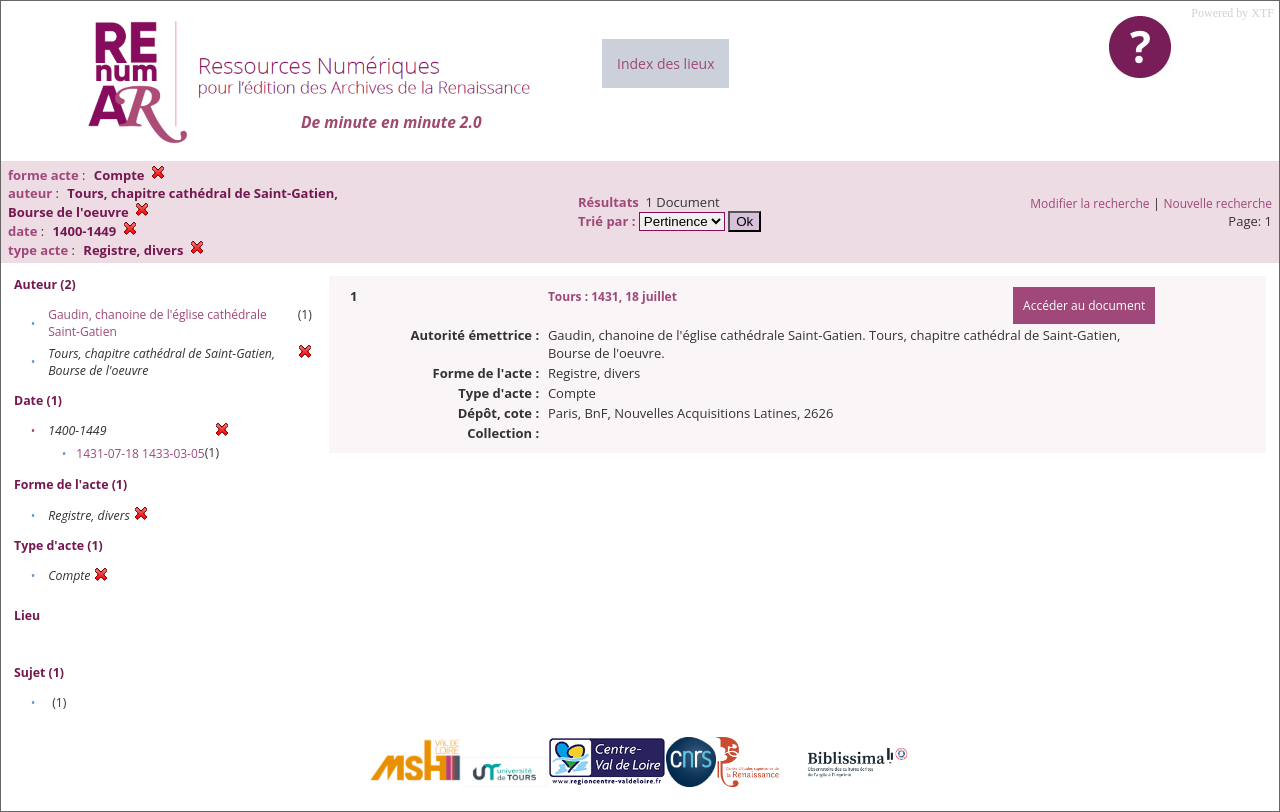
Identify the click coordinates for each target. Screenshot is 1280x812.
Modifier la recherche (1089, 203)
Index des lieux (665, 63)
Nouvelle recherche (1218, 203)
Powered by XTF (1232, 13)
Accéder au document (1084, 305)
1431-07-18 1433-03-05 (140, 453)
